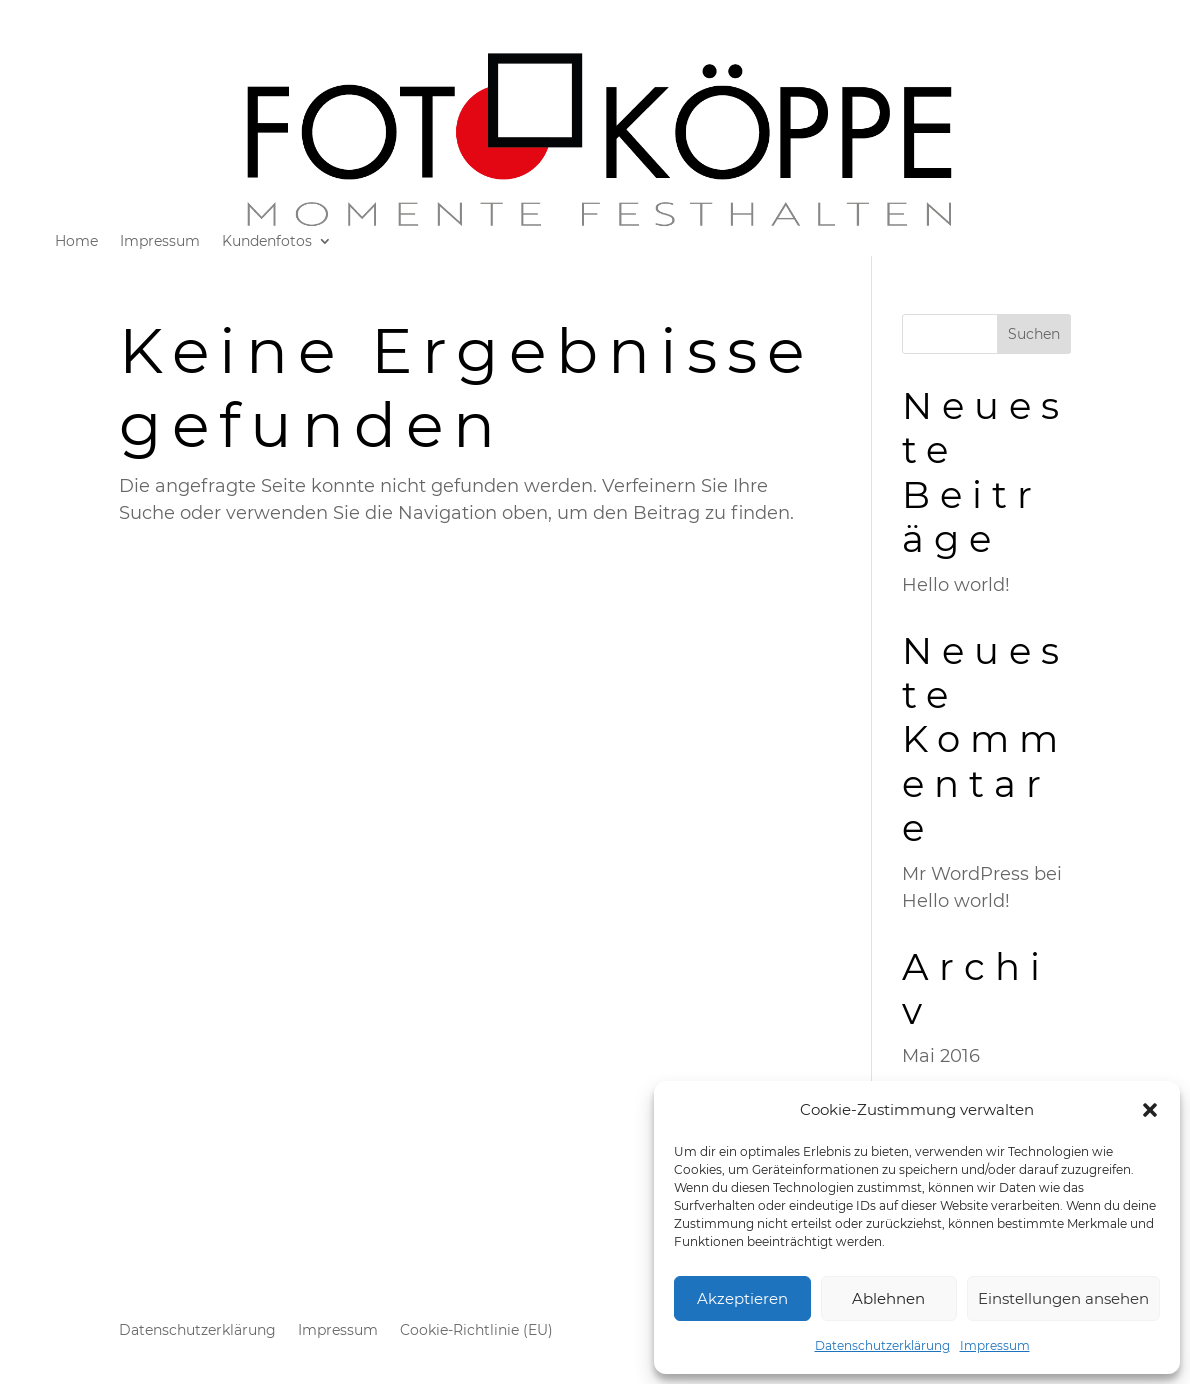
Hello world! (956, 585)
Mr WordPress (965, 874)
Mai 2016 (941, 1056)
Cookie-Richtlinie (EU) (476, 1331)
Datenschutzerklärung (882, 1345)
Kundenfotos (267, 242)
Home (76, 242)
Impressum (995, 1345)
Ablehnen (888, 1298)
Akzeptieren (742, 1298)
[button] (1150, 1110)
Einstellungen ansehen (1063, 1298)
